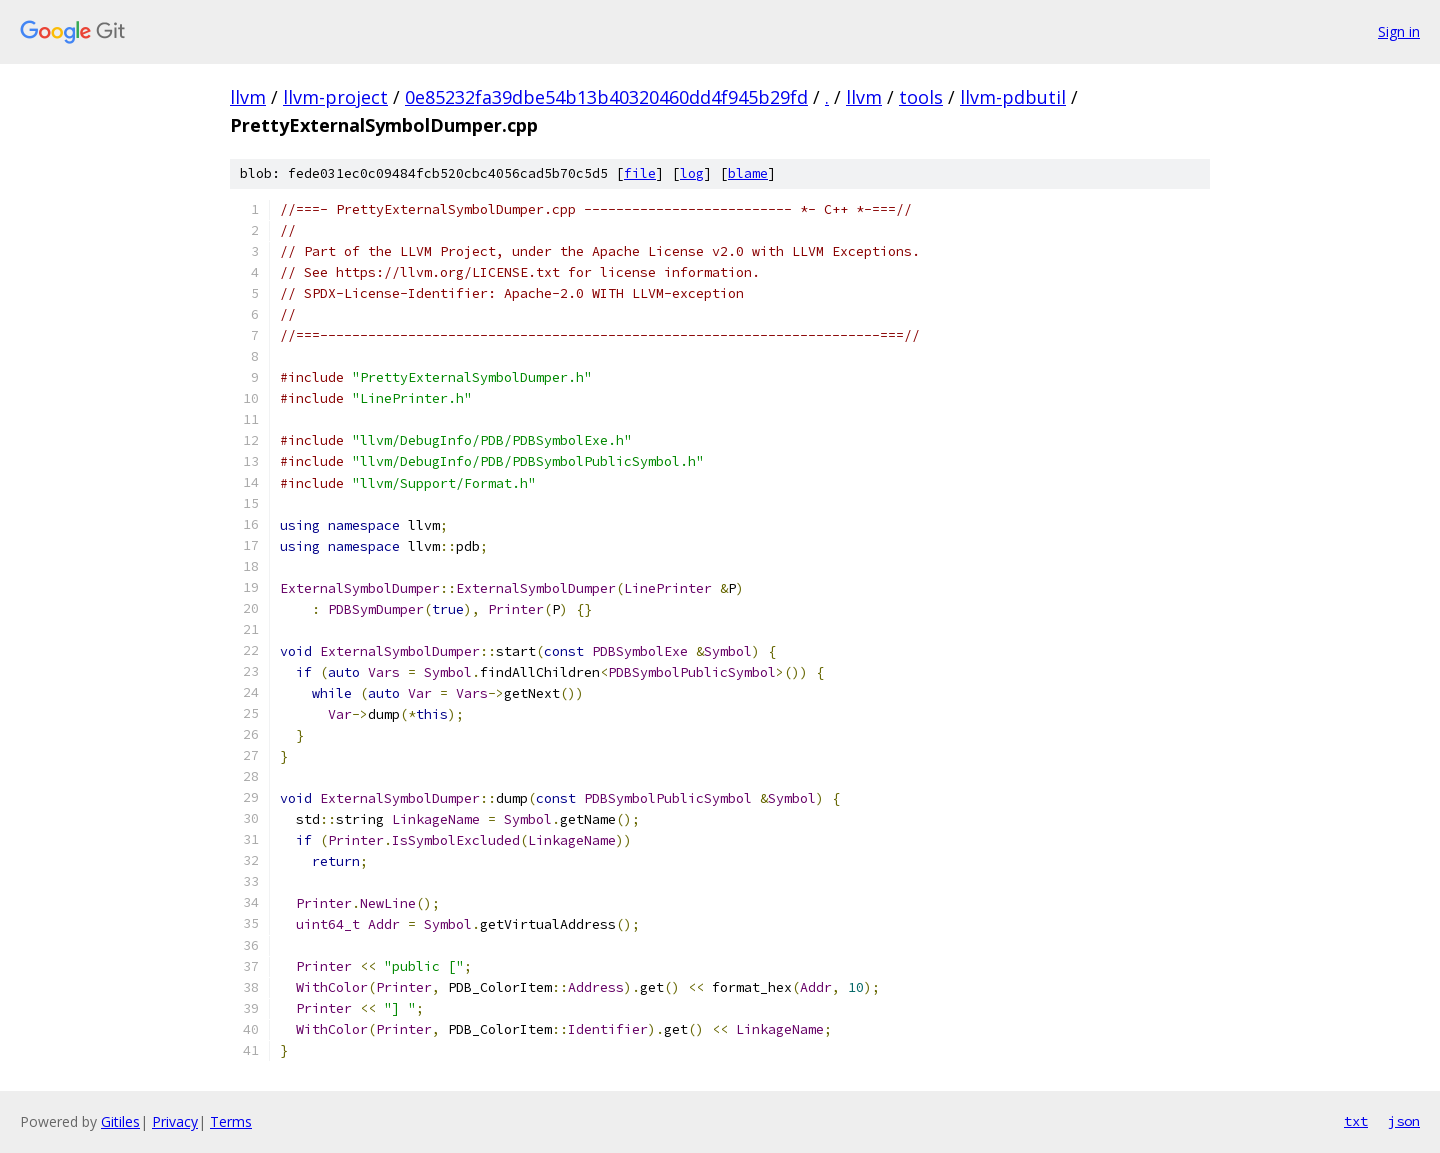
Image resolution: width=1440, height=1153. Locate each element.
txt (1356, 1121)
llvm (248, 97)
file (640, 173)
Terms (231, 1121)
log (692, 173)
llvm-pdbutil (1013, 97)
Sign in (1399, 31)
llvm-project (335, 97)
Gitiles (120, 1121)
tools (921, 97)
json (1404, 1121)
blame (748, 173)
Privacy (175, 1121)
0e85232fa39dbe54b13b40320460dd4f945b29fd (606, 97)
